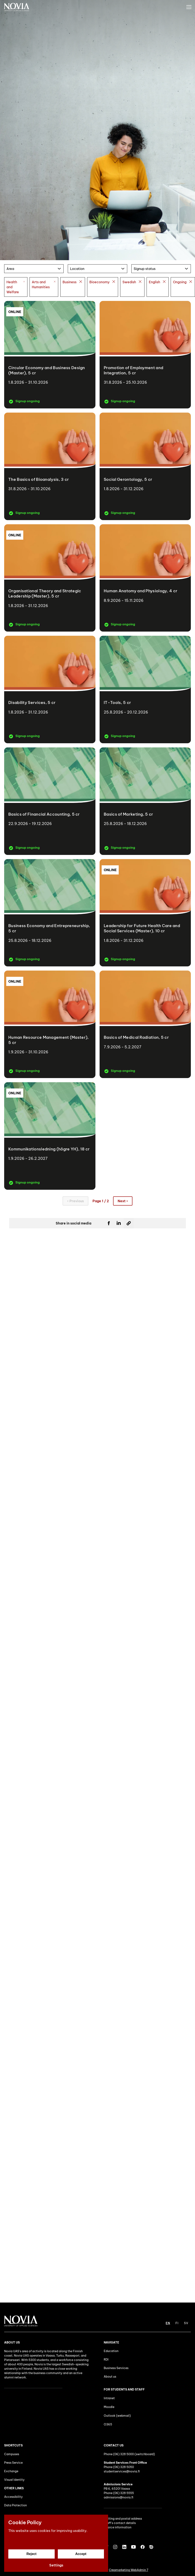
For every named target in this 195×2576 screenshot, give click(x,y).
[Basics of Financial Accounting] (49, 801)
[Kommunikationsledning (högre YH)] (49, 1136)
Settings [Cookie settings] (56, 2565)
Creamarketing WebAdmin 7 (128, 2570)
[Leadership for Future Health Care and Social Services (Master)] (145, 913)
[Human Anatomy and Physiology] (145, 578)
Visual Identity (14, 2480)
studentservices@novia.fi (122, 2471)
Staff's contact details (120, 2523)
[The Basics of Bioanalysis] (49, 466)
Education (111, 2351)
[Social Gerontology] (145, 466)
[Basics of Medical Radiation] (145, 1024)
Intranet (109, 2398)
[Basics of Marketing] (145, 801)
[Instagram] (115, 2546)
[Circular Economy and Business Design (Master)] (49, 354)
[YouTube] (133, 2546)
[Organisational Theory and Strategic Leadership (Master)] (49, 578)
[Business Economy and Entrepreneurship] (49, 913)
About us (110, 2376)
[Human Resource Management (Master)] (49, 1024)
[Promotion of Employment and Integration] (145, 354)
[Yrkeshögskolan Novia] (16, 7)
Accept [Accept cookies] (80, 2554)
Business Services (116, 2368)
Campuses (11, 2454)
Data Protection (15, 2505)
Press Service (13, 2463)
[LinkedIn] (124, 2546)
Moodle (109, 2407)
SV (186, 2323)
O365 (108, 2424)
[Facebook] (142, 2546)
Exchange (11, 2471)
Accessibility (13, 2497)
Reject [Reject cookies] (31, 2554)
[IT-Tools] (145, 689)
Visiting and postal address (123, 2518)
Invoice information (117, 2527)
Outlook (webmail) (117, 2416)
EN (168, 2323)
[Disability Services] (49, 689)
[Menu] (189, 7)
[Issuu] (151, 2546)
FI (177, 2323)
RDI (106, 2359)
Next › (123, 1201)
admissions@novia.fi (118, 2497)
